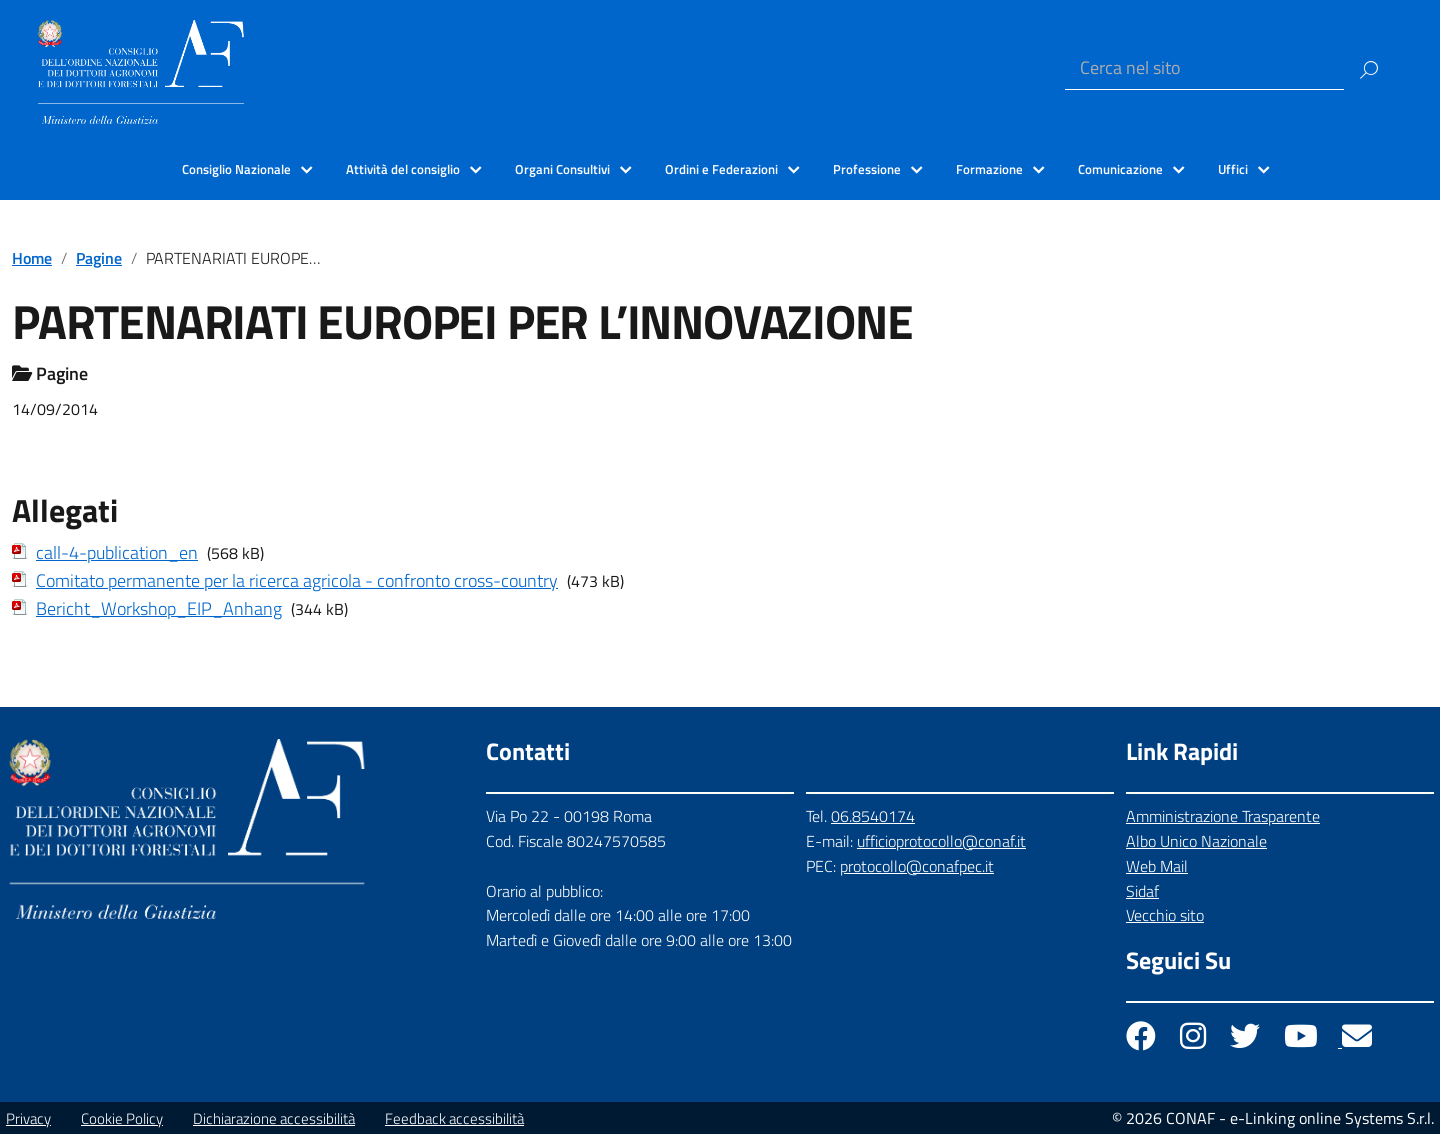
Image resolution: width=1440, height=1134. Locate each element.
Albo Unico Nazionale (1196, 841)
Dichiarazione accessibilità (274, 1118)
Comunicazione (1120, 169)
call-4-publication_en (117, 552)
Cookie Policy (122, 1118)
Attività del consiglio (403, 169)
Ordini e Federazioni (721, 169)
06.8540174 (873, 816)
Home (32, 258)
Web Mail (1157, 866)
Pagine (99, 258)
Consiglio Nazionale (236, 169)
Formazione (989, 169)
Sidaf (1142, 891)
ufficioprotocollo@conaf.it (941, 841)
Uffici (1233, 169)
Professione (867, 169)
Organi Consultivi (562, 169)
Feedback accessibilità (454, 1118)
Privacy (28, 1118)
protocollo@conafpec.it (917, 866)
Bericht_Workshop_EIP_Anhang (159, 608)
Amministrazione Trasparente (1223, 816)
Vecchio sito (1165, 915)
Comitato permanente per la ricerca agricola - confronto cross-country (297, 580)
